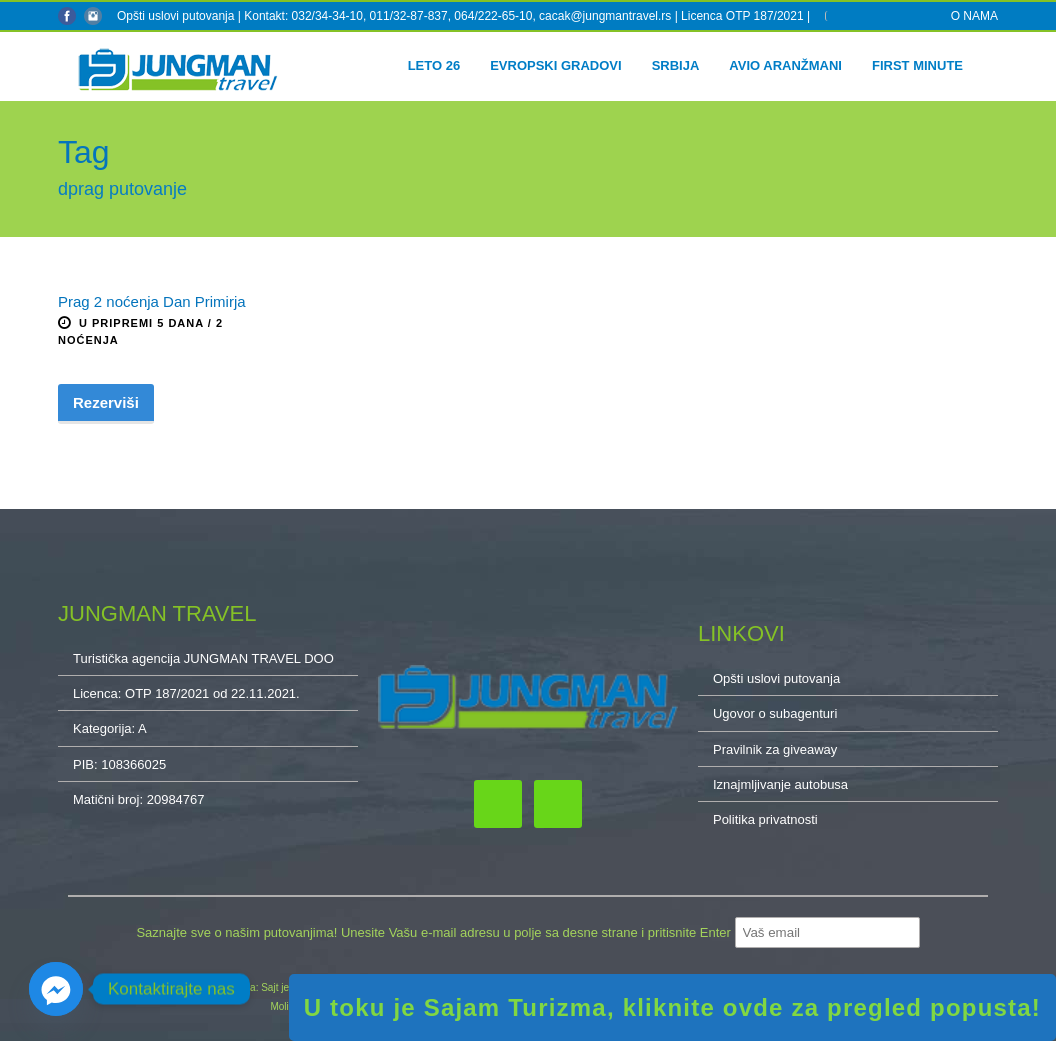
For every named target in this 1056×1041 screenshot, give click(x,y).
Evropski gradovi (555, 65)
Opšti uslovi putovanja (175, 16)
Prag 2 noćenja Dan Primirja (152, 301)
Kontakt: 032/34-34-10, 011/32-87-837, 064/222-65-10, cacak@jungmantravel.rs (459, 16)
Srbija (676, 65)
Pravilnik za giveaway (775, 749)
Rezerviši (106, 402)
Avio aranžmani (785, 65)
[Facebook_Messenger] (56, 989)
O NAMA (974, 16)
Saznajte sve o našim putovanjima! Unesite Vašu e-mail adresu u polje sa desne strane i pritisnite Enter (435, 932)
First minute (917, 65)
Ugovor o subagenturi (775, 713)
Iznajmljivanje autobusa (780, 784)
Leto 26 (434, 65)
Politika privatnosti (765, 819)
